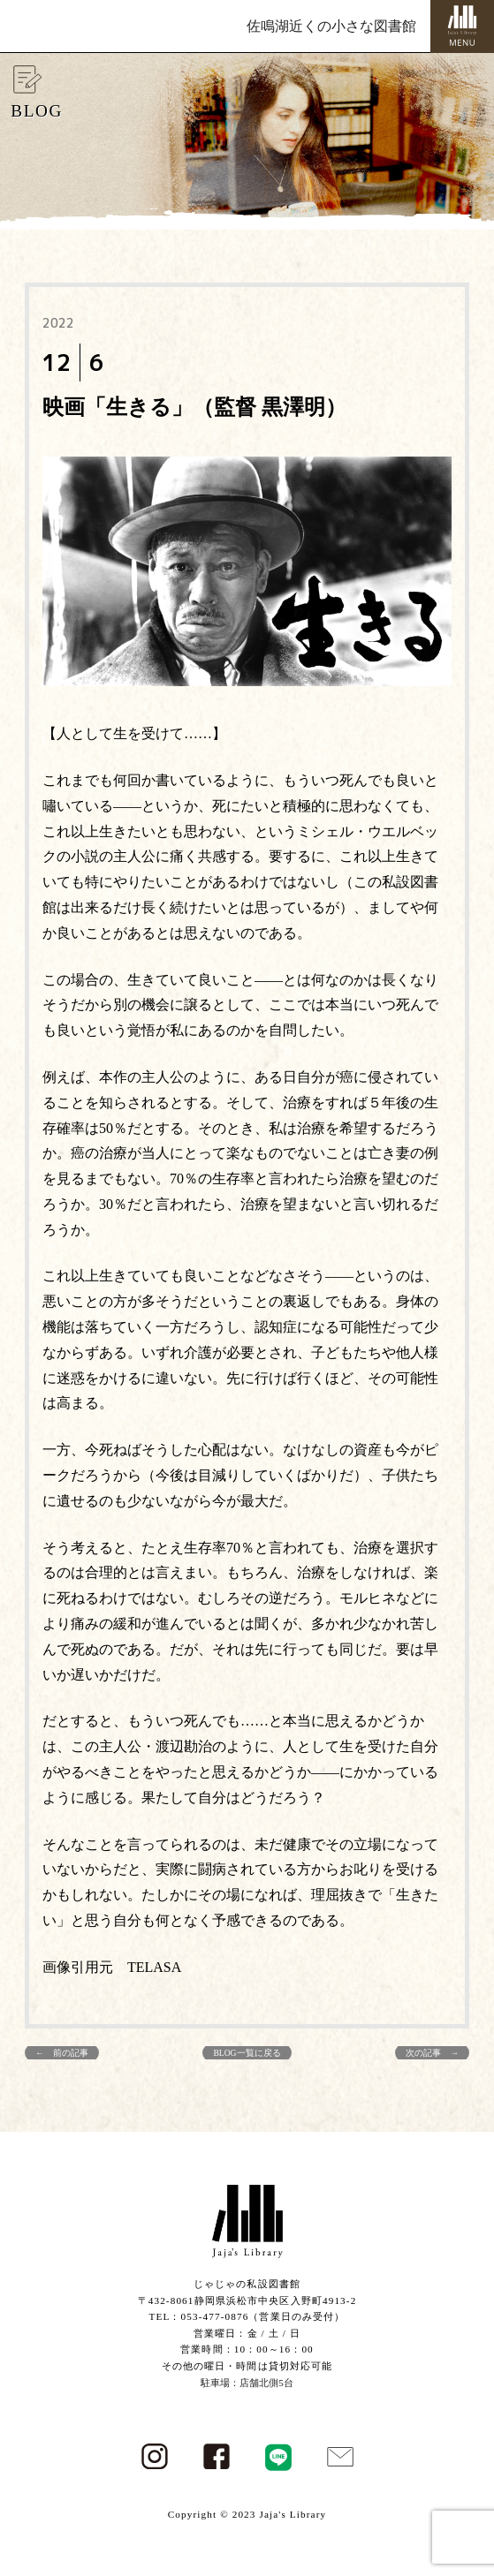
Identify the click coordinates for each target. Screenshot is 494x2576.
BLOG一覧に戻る (246, 2053)
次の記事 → (432, 2053)
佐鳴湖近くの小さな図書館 (331, 26)
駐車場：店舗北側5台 (247, 2382)
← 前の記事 (61, 2053)
